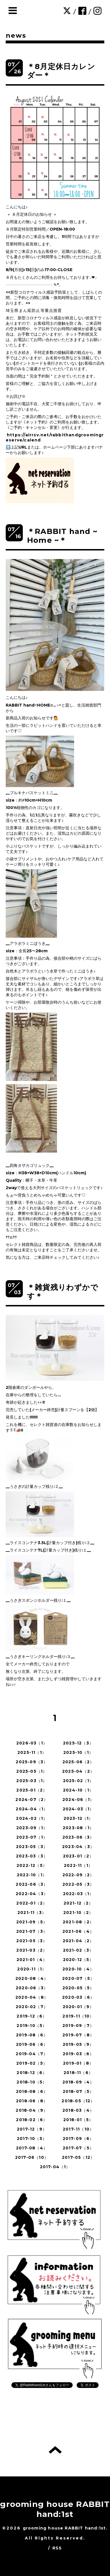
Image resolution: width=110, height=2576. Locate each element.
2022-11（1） (78, 1865)
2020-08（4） (31, 1978)
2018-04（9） (32, 2110)
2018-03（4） (78, 2110)
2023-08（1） (78, 1827)
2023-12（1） (78, 1818)
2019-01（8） (78, 2063)
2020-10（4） (78, 1969)
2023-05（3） (32, 1846)
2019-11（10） (78, 2016)
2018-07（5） (78, 2091)
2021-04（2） (78, 1940)
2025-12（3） (78, 1743)
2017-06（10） (31, 2157)
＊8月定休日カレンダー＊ (61, 71)
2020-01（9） (78, 2006)
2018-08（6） (32, 2091)
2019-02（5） (31, 2063)
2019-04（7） (32, 2053)
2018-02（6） (31, 2119)
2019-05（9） (78, 2044)
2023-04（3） (78, 1846)
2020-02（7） (32, 2006)
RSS (57, 2548)
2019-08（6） (32, 2035)
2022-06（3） (32, 1884)
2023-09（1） (31, 1827)
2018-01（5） (78, 2119)
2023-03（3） (32, 1856)
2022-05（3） (78, 1884)
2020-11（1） (31, 1969)
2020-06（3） (32, 1987)
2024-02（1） (31, 1818)
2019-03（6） (78, 2053)
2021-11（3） (31, 1912)
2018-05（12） (78, 2100)
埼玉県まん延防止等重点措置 (34, 310)
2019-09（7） (78, 2025)
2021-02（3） (78, 1950)
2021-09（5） (31, 1922)
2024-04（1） (32, 1809)
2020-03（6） (78, 1997)
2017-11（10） (78, 2129)
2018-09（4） (78, 2082)
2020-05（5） (78, 1987)
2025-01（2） (31, 1790)
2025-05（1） (31, 1771)
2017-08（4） (32, 2148)
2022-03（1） (78, 1893)
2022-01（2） (31, 1903)
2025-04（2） (78, 1771)
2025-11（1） (31, 1752)
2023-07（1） (31, 1837)
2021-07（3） (31, 1931)
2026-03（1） (31, 1743)
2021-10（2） (78, 1912)
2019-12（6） (32, 2016)
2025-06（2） (78, 1761)
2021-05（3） (31, 1940)
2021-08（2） (78, 1922)
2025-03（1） (31, 1780)
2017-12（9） (32, 2129)
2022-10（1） (32, 1874)
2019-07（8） (78, 2035)
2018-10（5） (32, 2082)
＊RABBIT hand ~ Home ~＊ (62, 536)
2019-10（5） (32, 2025)
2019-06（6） (32, 2044)
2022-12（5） (32, 1865)
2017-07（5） (78, 2148)
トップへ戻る (55, 2450)
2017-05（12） (78, 2157)
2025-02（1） (78, 1780)
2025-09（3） (32, 1761)
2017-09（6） (78, 2138)
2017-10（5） (32, 2138)
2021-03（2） (31, 1950)
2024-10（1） (78, 1790)
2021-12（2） (78, 1903)
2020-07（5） (78, 1978)
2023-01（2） (78, 1856)
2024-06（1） (78, 1799)
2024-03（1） (78, 1809)
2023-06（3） (78, 1837)
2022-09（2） (78, 1874)
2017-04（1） (55, 2166)
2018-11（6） (78, 2072)
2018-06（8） (32, 2100)
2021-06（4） (78, 1931)
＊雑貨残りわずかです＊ (62, 1292)
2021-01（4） (32, 1959)
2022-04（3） (32, 1893)
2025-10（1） (78, 1752)
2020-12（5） (78, 1959)
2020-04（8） (31, 1997)
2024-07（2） (31, 1799)
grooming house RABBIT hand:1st (55, 2509)
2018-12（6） (32, 2072)
